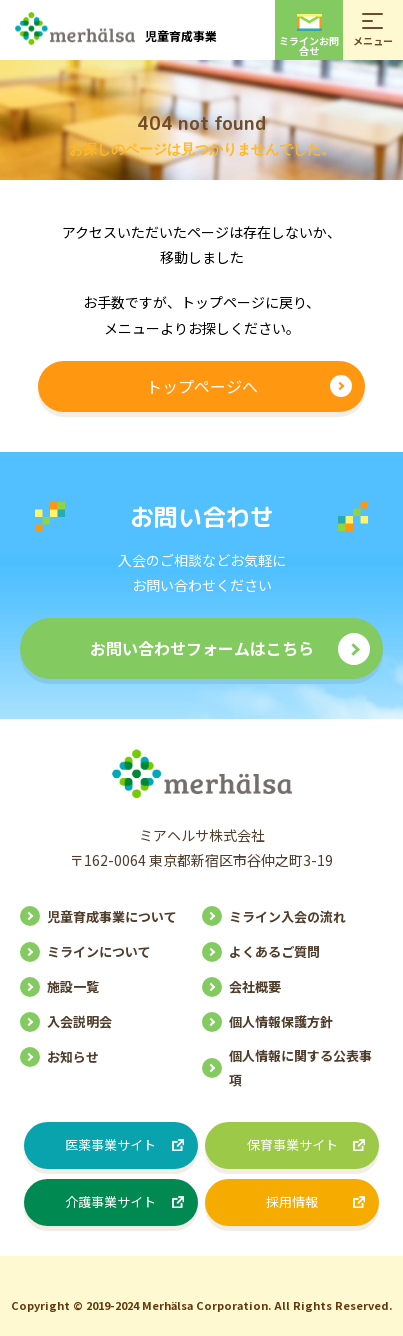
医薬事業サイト (110, 1144)
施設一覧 (73, 986)
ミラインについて (99, 951)
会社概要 (255, 986)
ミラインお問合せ (309, 36)
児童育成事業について (112, 916)
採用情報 (292, 1201)
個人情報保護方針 (281, 1021)
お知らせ (73, 1056)
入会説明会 (79, 1021)
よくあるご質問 (274, 951)
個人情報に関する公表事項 (300, 1067)
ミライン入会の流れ (287, 916)
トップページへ (202, 386)
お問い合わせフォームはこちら (202, 648)
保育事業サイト (292, 1144)
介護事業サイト (110, 1201)
